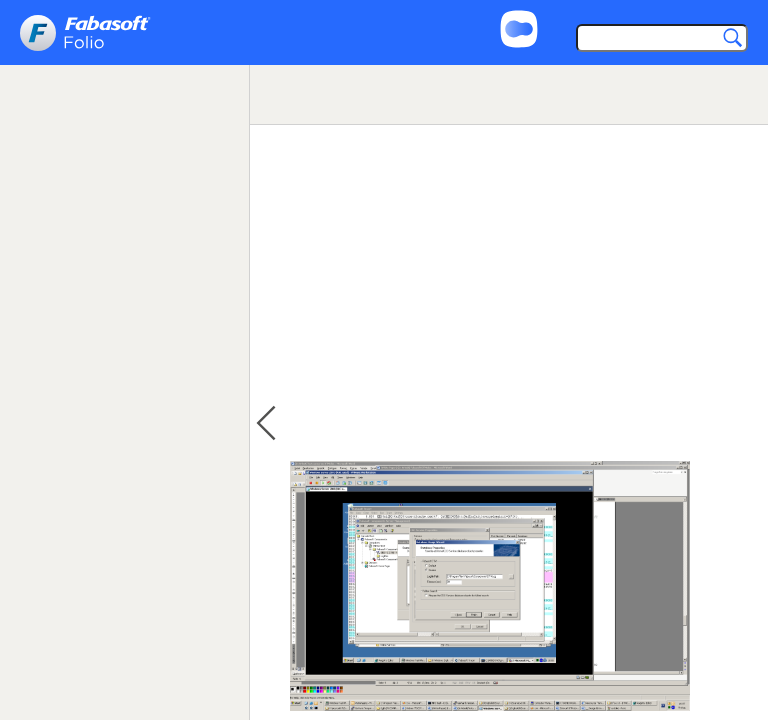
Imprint (664, 12)
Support (588, 12)
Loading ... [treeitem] (68, 150)
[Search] (657, 40)
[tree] (124, 174)
